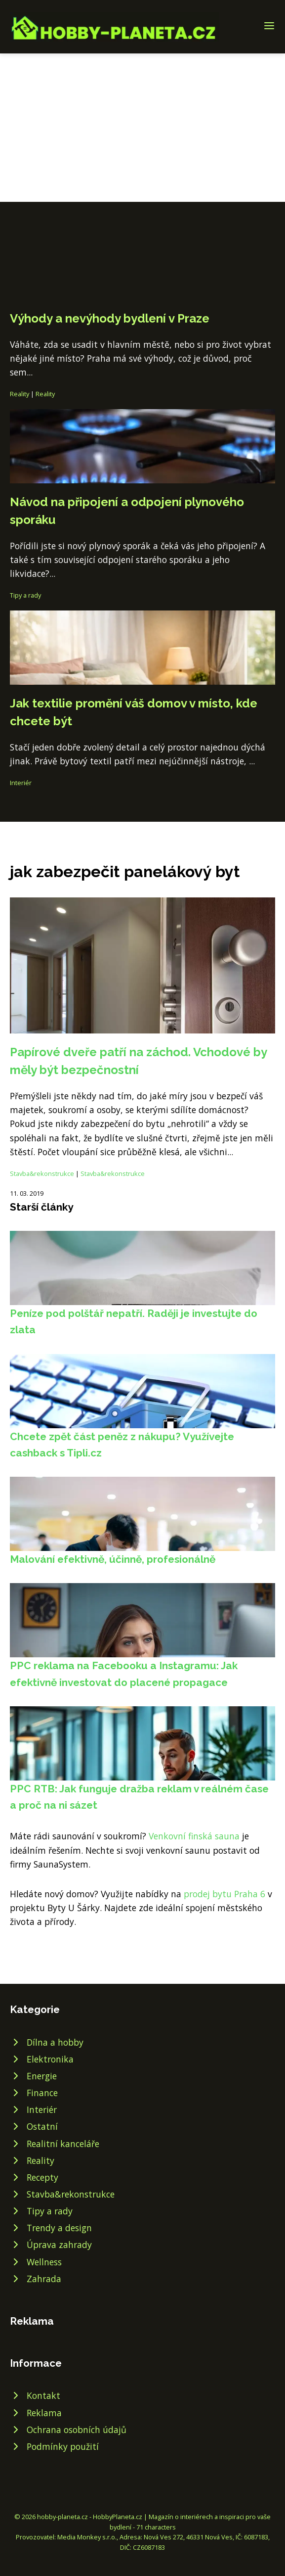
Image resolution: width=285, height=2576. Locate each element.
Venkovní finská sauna (194, 1836)
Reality (19, 393)
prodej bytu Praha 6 (224, 1894)
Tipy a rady (25, 595)
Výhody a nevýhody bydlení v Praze (109, 318)
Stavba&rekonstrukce (42, 1173)
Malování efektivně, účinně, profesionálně (112, 1559)
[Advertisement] (142, 127)
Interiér (21, 782)
